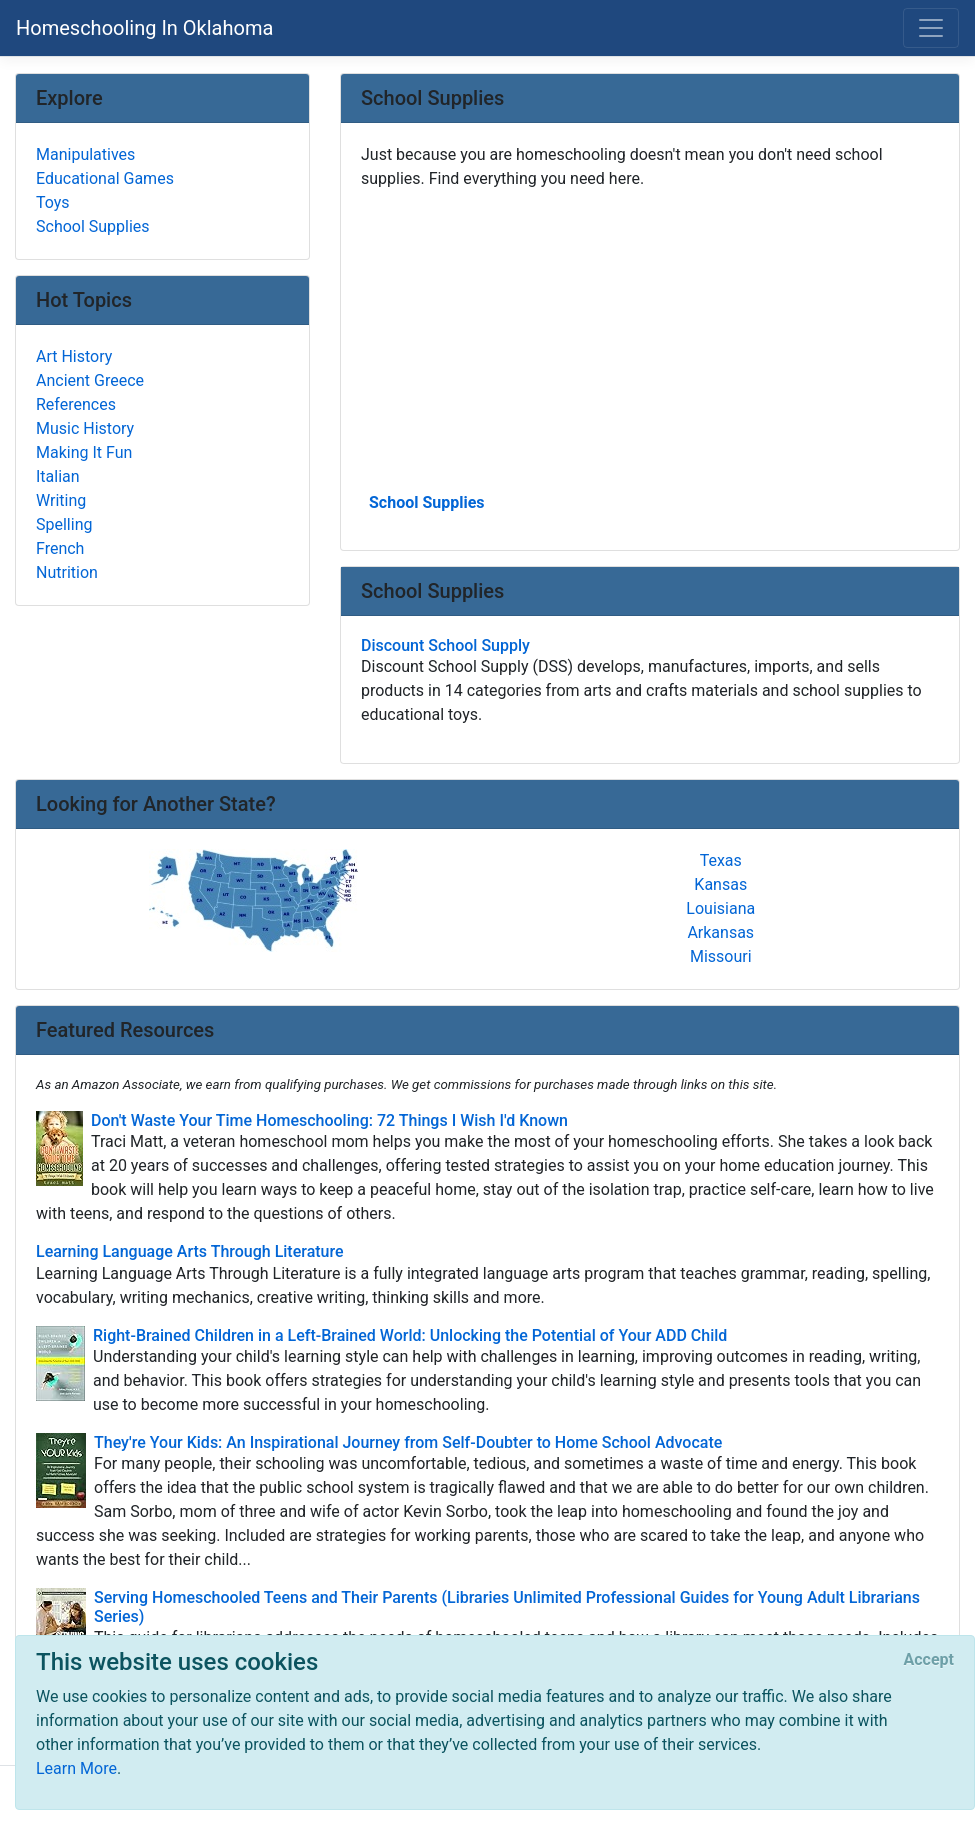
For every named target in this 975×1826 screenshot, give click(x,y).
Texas (721, 860)
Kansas (720, 884)
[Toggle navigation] (931, 28)
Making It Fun (84, 452)
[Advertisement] (650, 339)
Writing (61, 500)
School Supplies (427, 502)
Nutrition (67, 572)
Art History (74, 356)
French (60, 548)
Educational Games (105, 178)
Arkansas (720, 932)
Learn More (76, 1768)
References (76, 404)
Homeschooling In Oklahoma (144, 28)
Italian (58, 476)
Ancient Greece (90, 380)
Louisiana (720, 908)
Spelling (64, 524)
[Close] (929, 1660)
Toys (53, 202)
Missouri (721, 956)
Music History (85, 428)
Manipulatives (85, 154)
